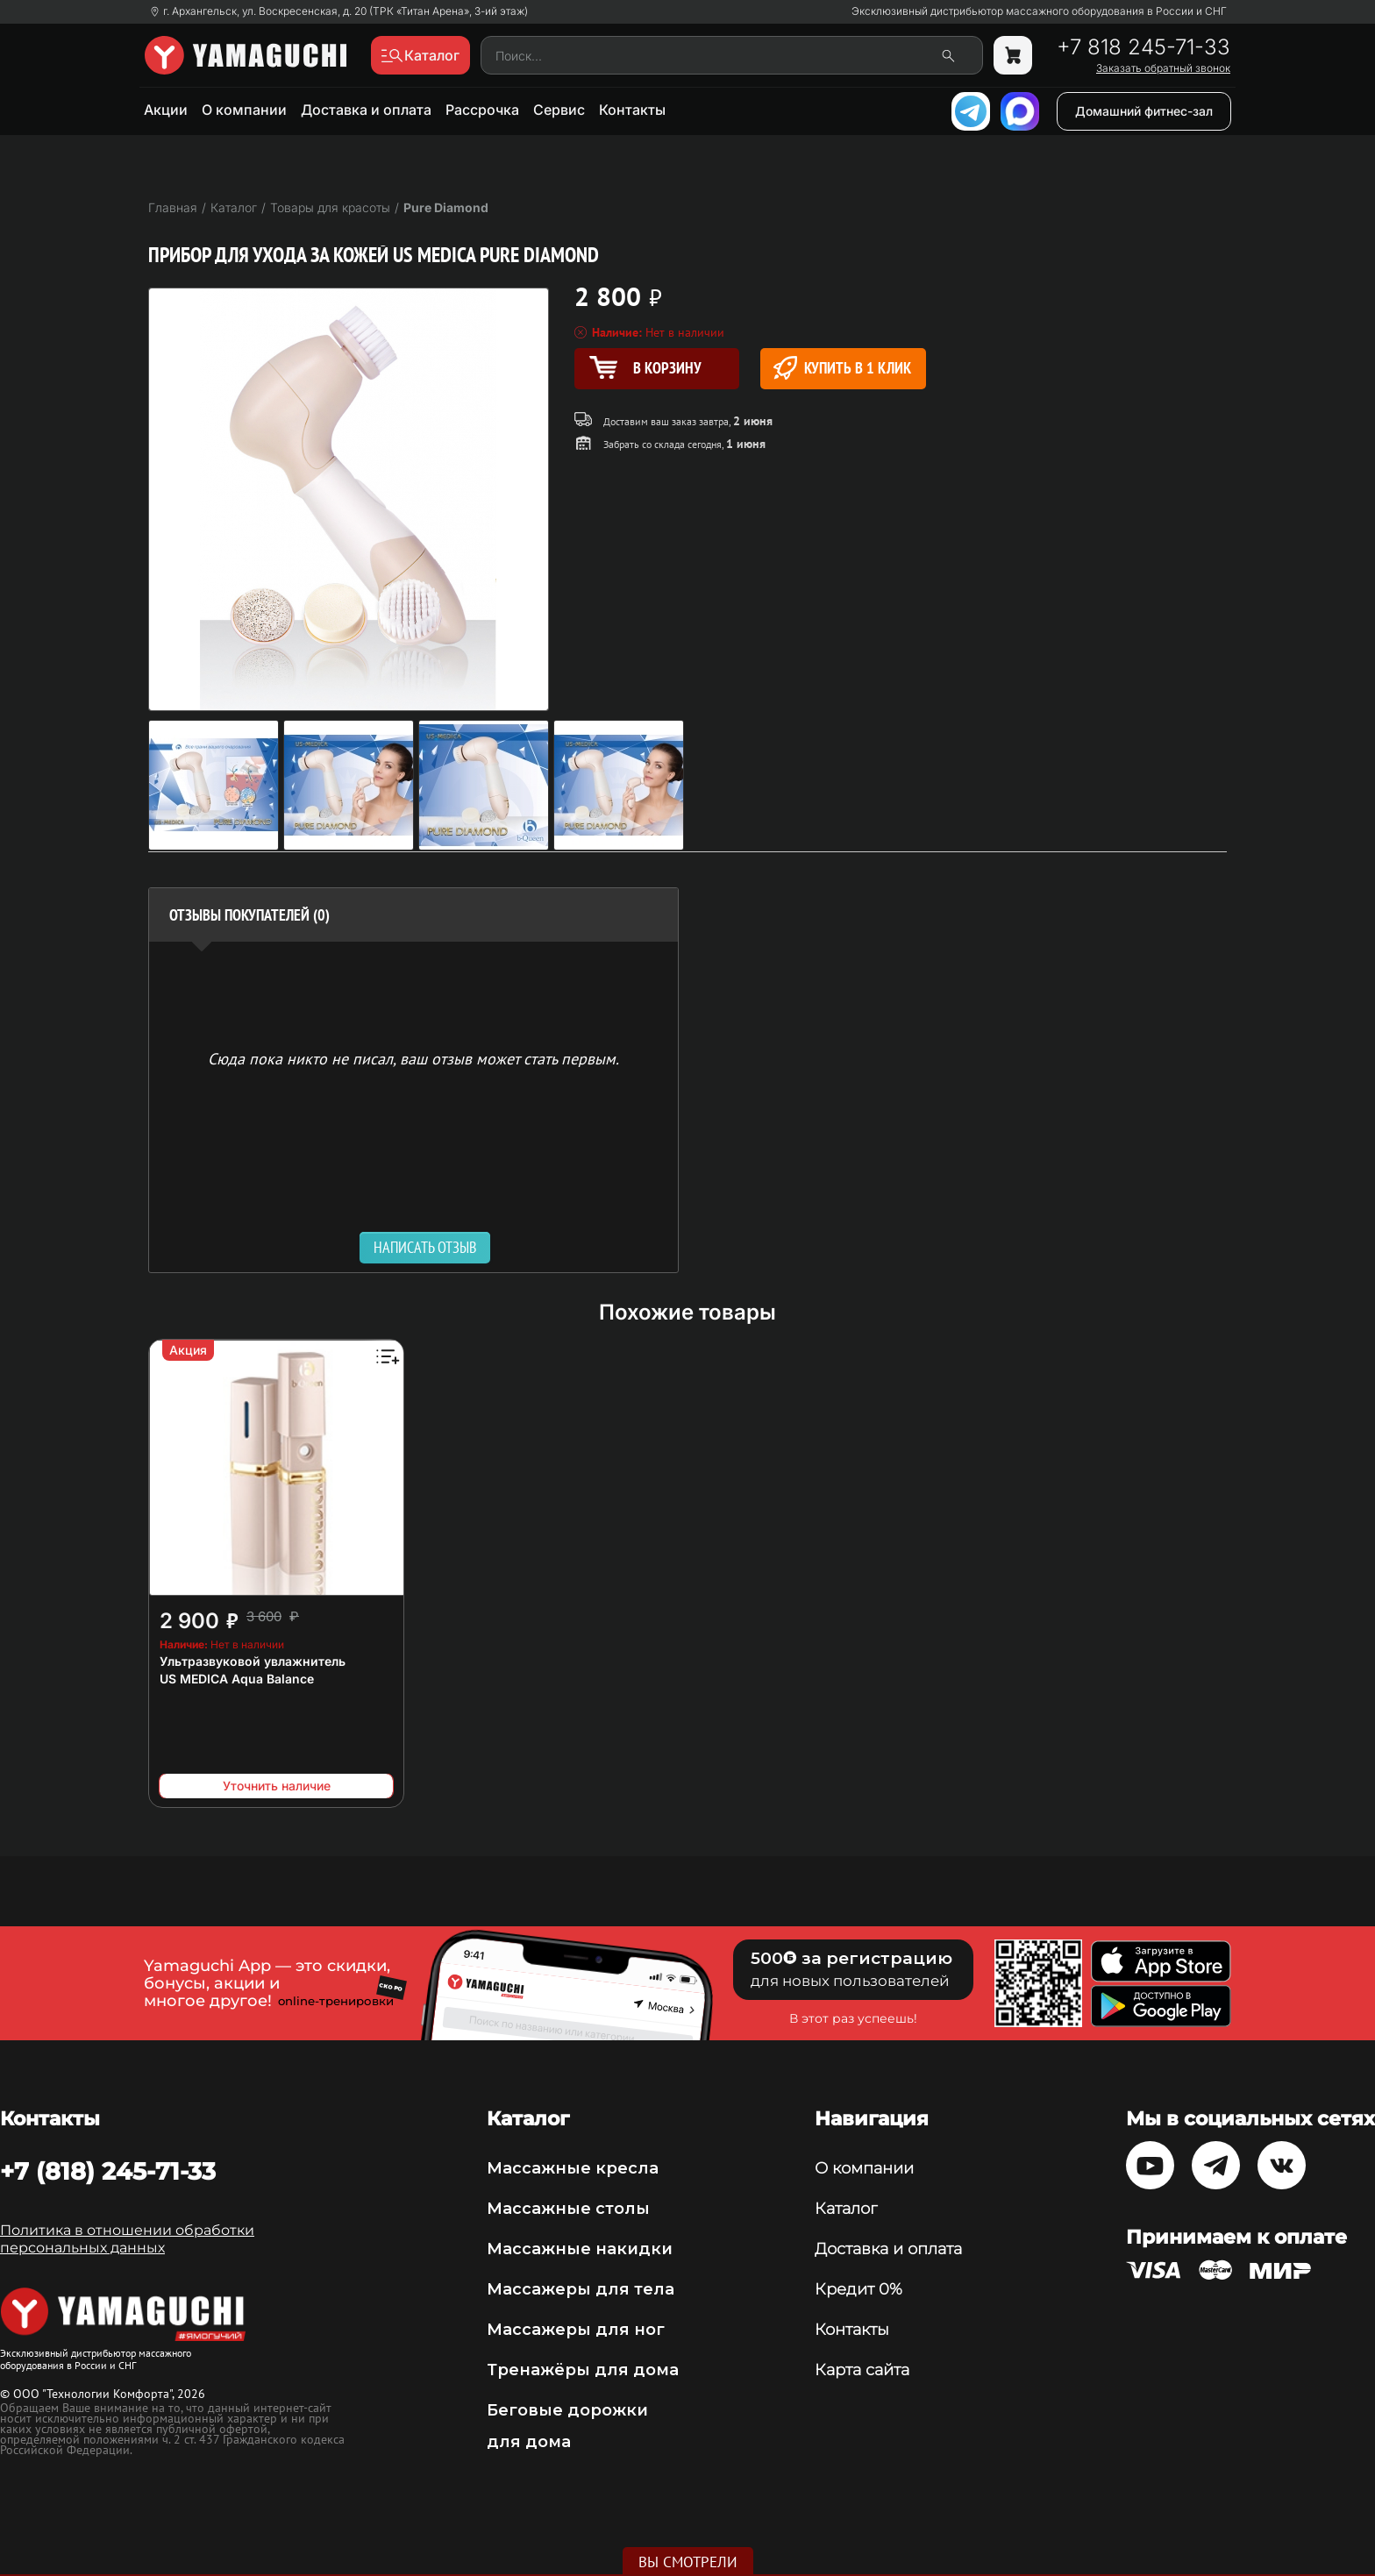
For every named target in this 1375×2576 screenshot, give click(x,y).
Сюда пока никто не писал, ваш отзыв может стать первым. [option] (413, 1058)
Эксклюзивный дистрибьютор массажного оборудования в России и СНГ (1039, 11)
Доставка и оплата (366, 109)
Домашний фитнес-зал (1144, 110)
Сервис (559, 109)
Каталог (846, 2208)
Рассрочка (482, 109)
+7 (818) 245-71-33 (108, 2171)
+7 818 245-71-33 (1143, 47)
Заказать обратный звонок (1163, 68)
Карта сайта (862, 2370)
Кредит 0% (858, 2289)
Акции (166, 109)
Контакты (632, 109)
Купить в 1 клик (842, 368)
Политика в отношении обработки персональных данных (127, 2239)
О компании (244, 109)
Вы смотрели (687, 2562)
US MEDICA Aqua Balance (237, 1678)
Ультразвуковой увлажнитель (253, 1661)
